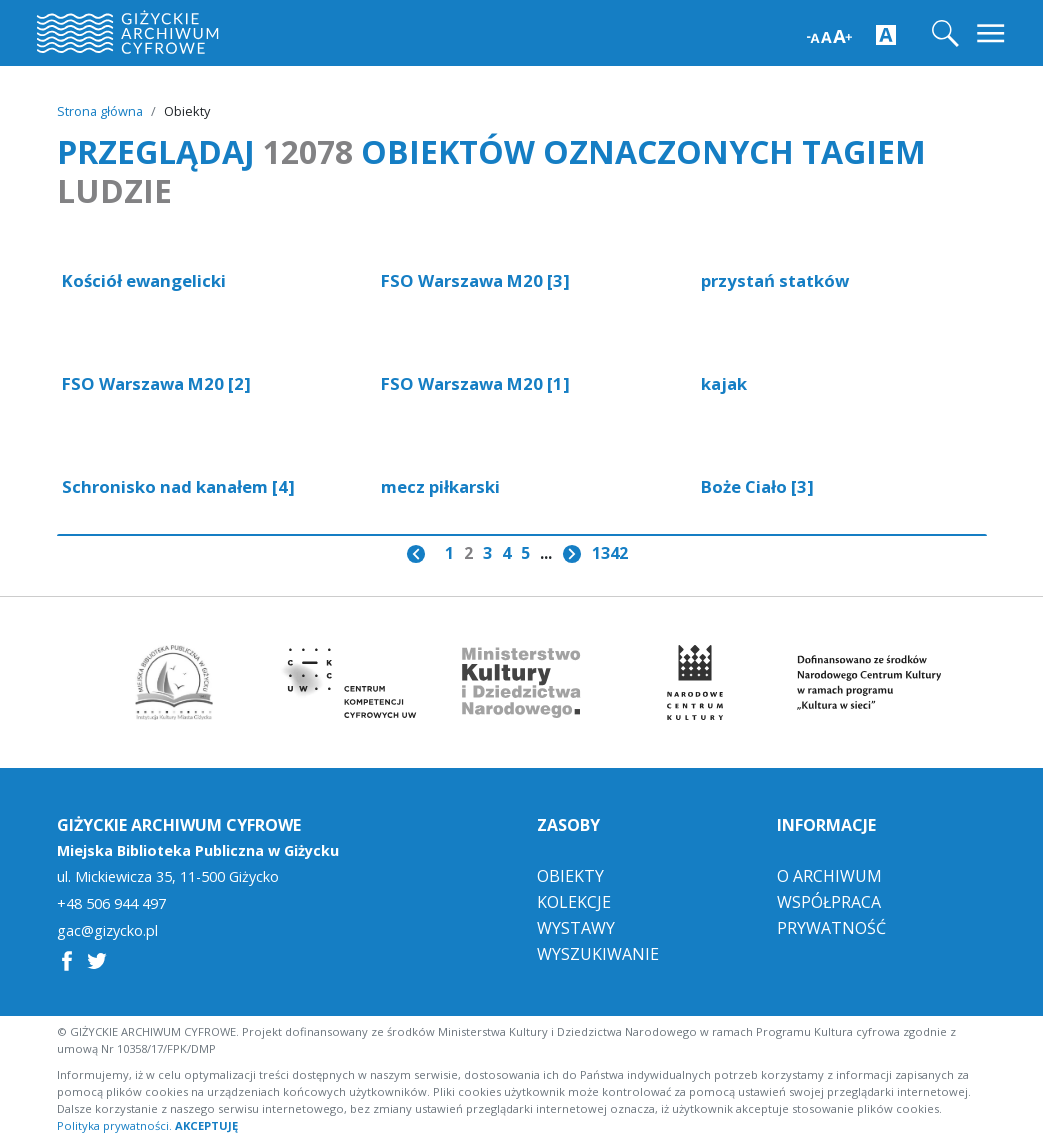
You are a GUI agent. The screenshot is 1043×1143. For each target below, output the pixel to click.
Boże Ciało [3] (757, 486)
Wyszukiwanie (598, 954)
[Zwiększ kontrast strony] (886, 34)
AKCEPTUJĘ (206, 1125)
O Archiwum (829, 876)
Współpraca (829, 902)
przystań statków (775, 280)
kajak (724, 383)
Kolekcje (574, 902)
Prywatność (831, 928)
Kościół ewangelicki (144, 280)
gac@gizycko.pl (107, 931)
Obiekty (570, 876)
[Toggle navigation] (992, 33)
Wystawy (576, 928)
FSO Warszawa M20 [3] (475, 280)
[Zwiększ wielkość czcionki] (829, 34)
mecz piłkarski (440, 486)
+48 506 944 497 (111, 904)
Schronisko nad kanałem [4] (178, 486)
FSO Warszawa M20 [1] (475, 383)
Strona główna (100, 111)
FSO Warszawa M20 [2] (156, 383)
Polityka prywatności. (114, 1125)
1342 (610, 553)
